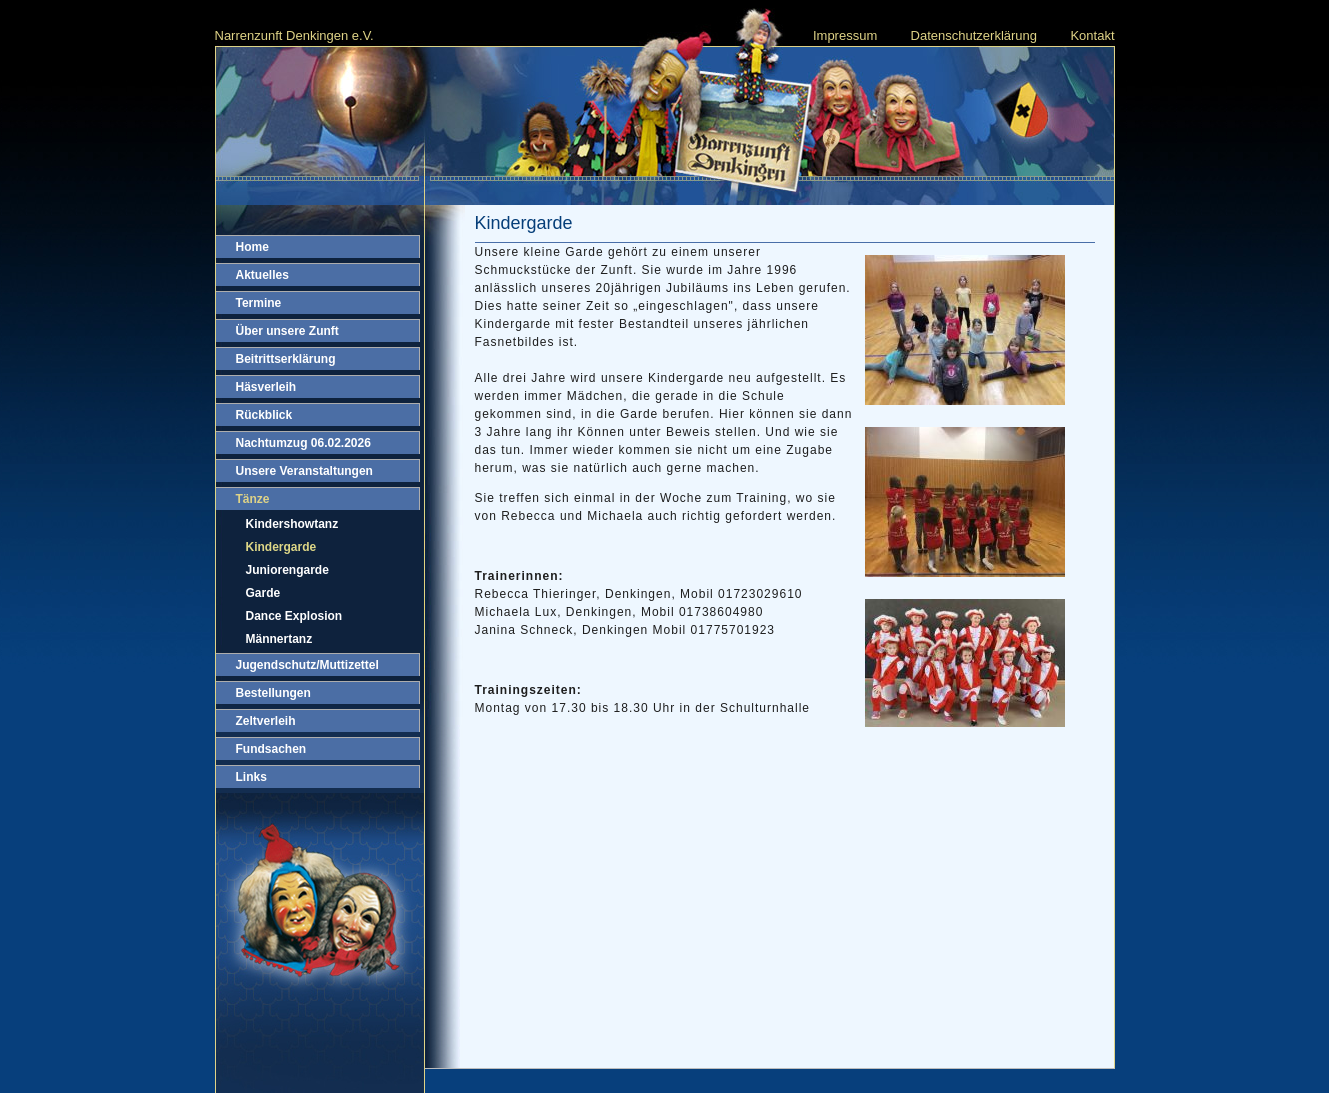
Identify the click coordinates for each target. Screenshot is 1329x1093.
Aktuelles (262, 275)
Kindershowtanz (292, 524)
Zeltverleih (266, 721)
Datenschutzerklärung (974, 35)
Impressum (845, 35)
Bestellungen (273, 693)
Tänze (253, 499)
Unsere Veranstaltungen (304, 471)
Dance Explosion (294, 616)
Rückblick (264, 415)
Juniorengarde (287, 570)
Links (251, 777)
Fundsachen (271, 749)
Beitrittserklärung (286, 359)
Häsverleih (266, 387)
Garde (263, 593)
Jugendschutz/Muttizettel (307, 665)
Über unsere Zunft (287, 331)
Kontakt (1092, 35)
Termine (259, 303)
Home (252, 247)
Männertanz (279, 639)
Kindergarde (281, 547)
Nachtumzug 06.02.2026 (303, 443)
